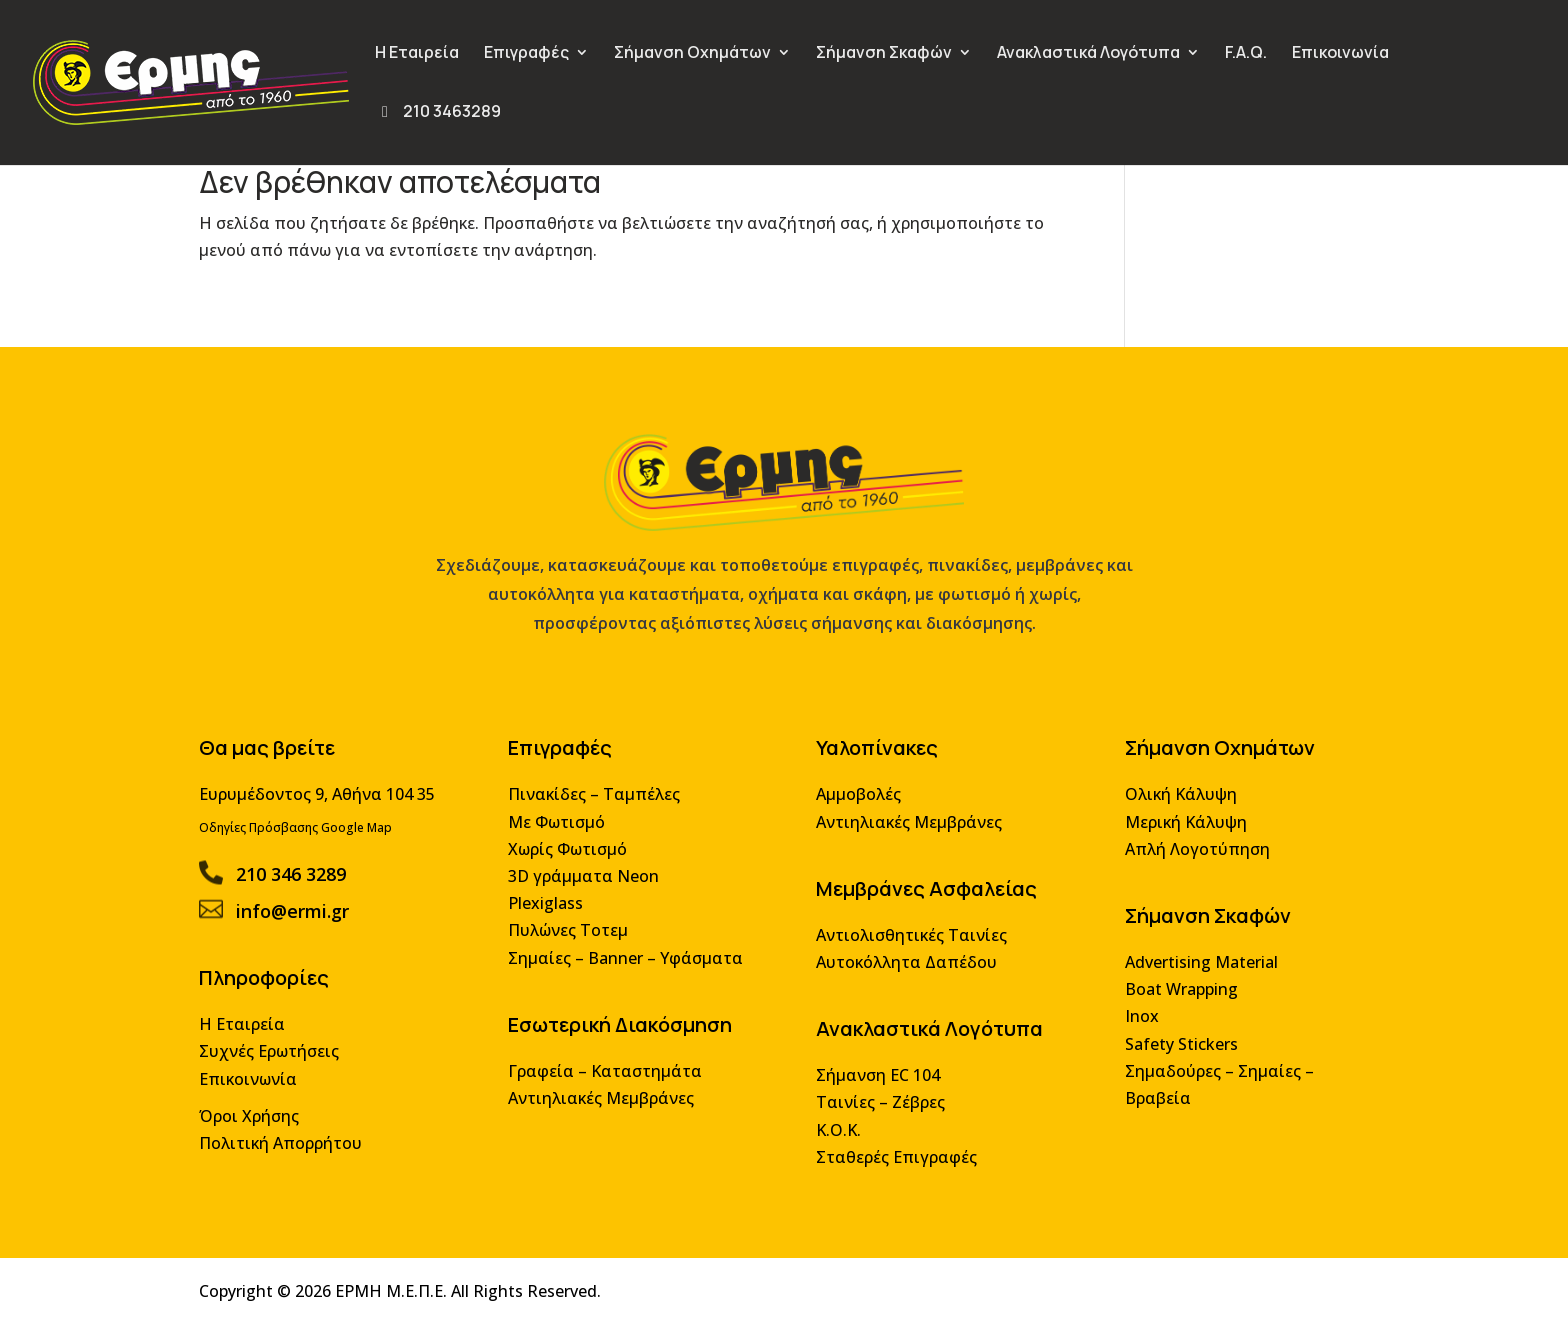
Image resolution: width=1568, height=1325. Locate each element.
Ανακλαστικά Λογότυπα (1088, 54)
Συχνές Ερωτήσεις (281, 1055)
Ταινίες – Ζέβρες (878, 1105)
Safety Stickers (1172, 1048)
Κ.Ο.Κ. (837, 1132)
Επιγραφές (526, 54)
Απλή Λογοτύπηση (1188, 858)
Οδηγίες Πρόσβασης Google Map (307, 837)
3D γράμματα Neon (588, 884)
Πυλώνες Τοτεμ (572, 937)
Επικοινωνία (1340, 54)
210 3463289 (438, 113)
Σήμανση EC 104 (875, 1079)
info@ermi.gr (304, 918)
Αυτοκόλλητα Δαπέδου (903, 968)
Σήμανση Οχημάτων (692, 54)
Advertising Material (1191, 968)
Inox (1133, 1021)
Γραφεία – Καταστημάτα (609, 1074)
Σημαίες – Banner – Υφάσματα (629, 964)
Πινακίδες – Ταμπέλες (598, 804)
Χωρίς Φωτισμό (572, 858)
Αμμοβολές (856, 804)
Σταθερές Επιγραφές (893, 1158)
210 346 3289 (302, 882)
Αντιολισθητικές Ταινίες (908, 942)
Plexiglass (550, 911)
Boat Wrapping (1172, 995)
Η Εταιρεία (417, 54)
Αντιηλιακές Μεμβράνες (605, 1101)
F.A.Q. (1246, 54)
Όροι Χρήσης (262, 1118)
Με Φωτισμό (561, 831)
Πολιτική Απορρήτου (292, 1145)
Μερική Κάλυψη (1176, 831)
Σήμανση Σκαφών (884, 54)
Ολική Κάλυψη (1171, 804)
